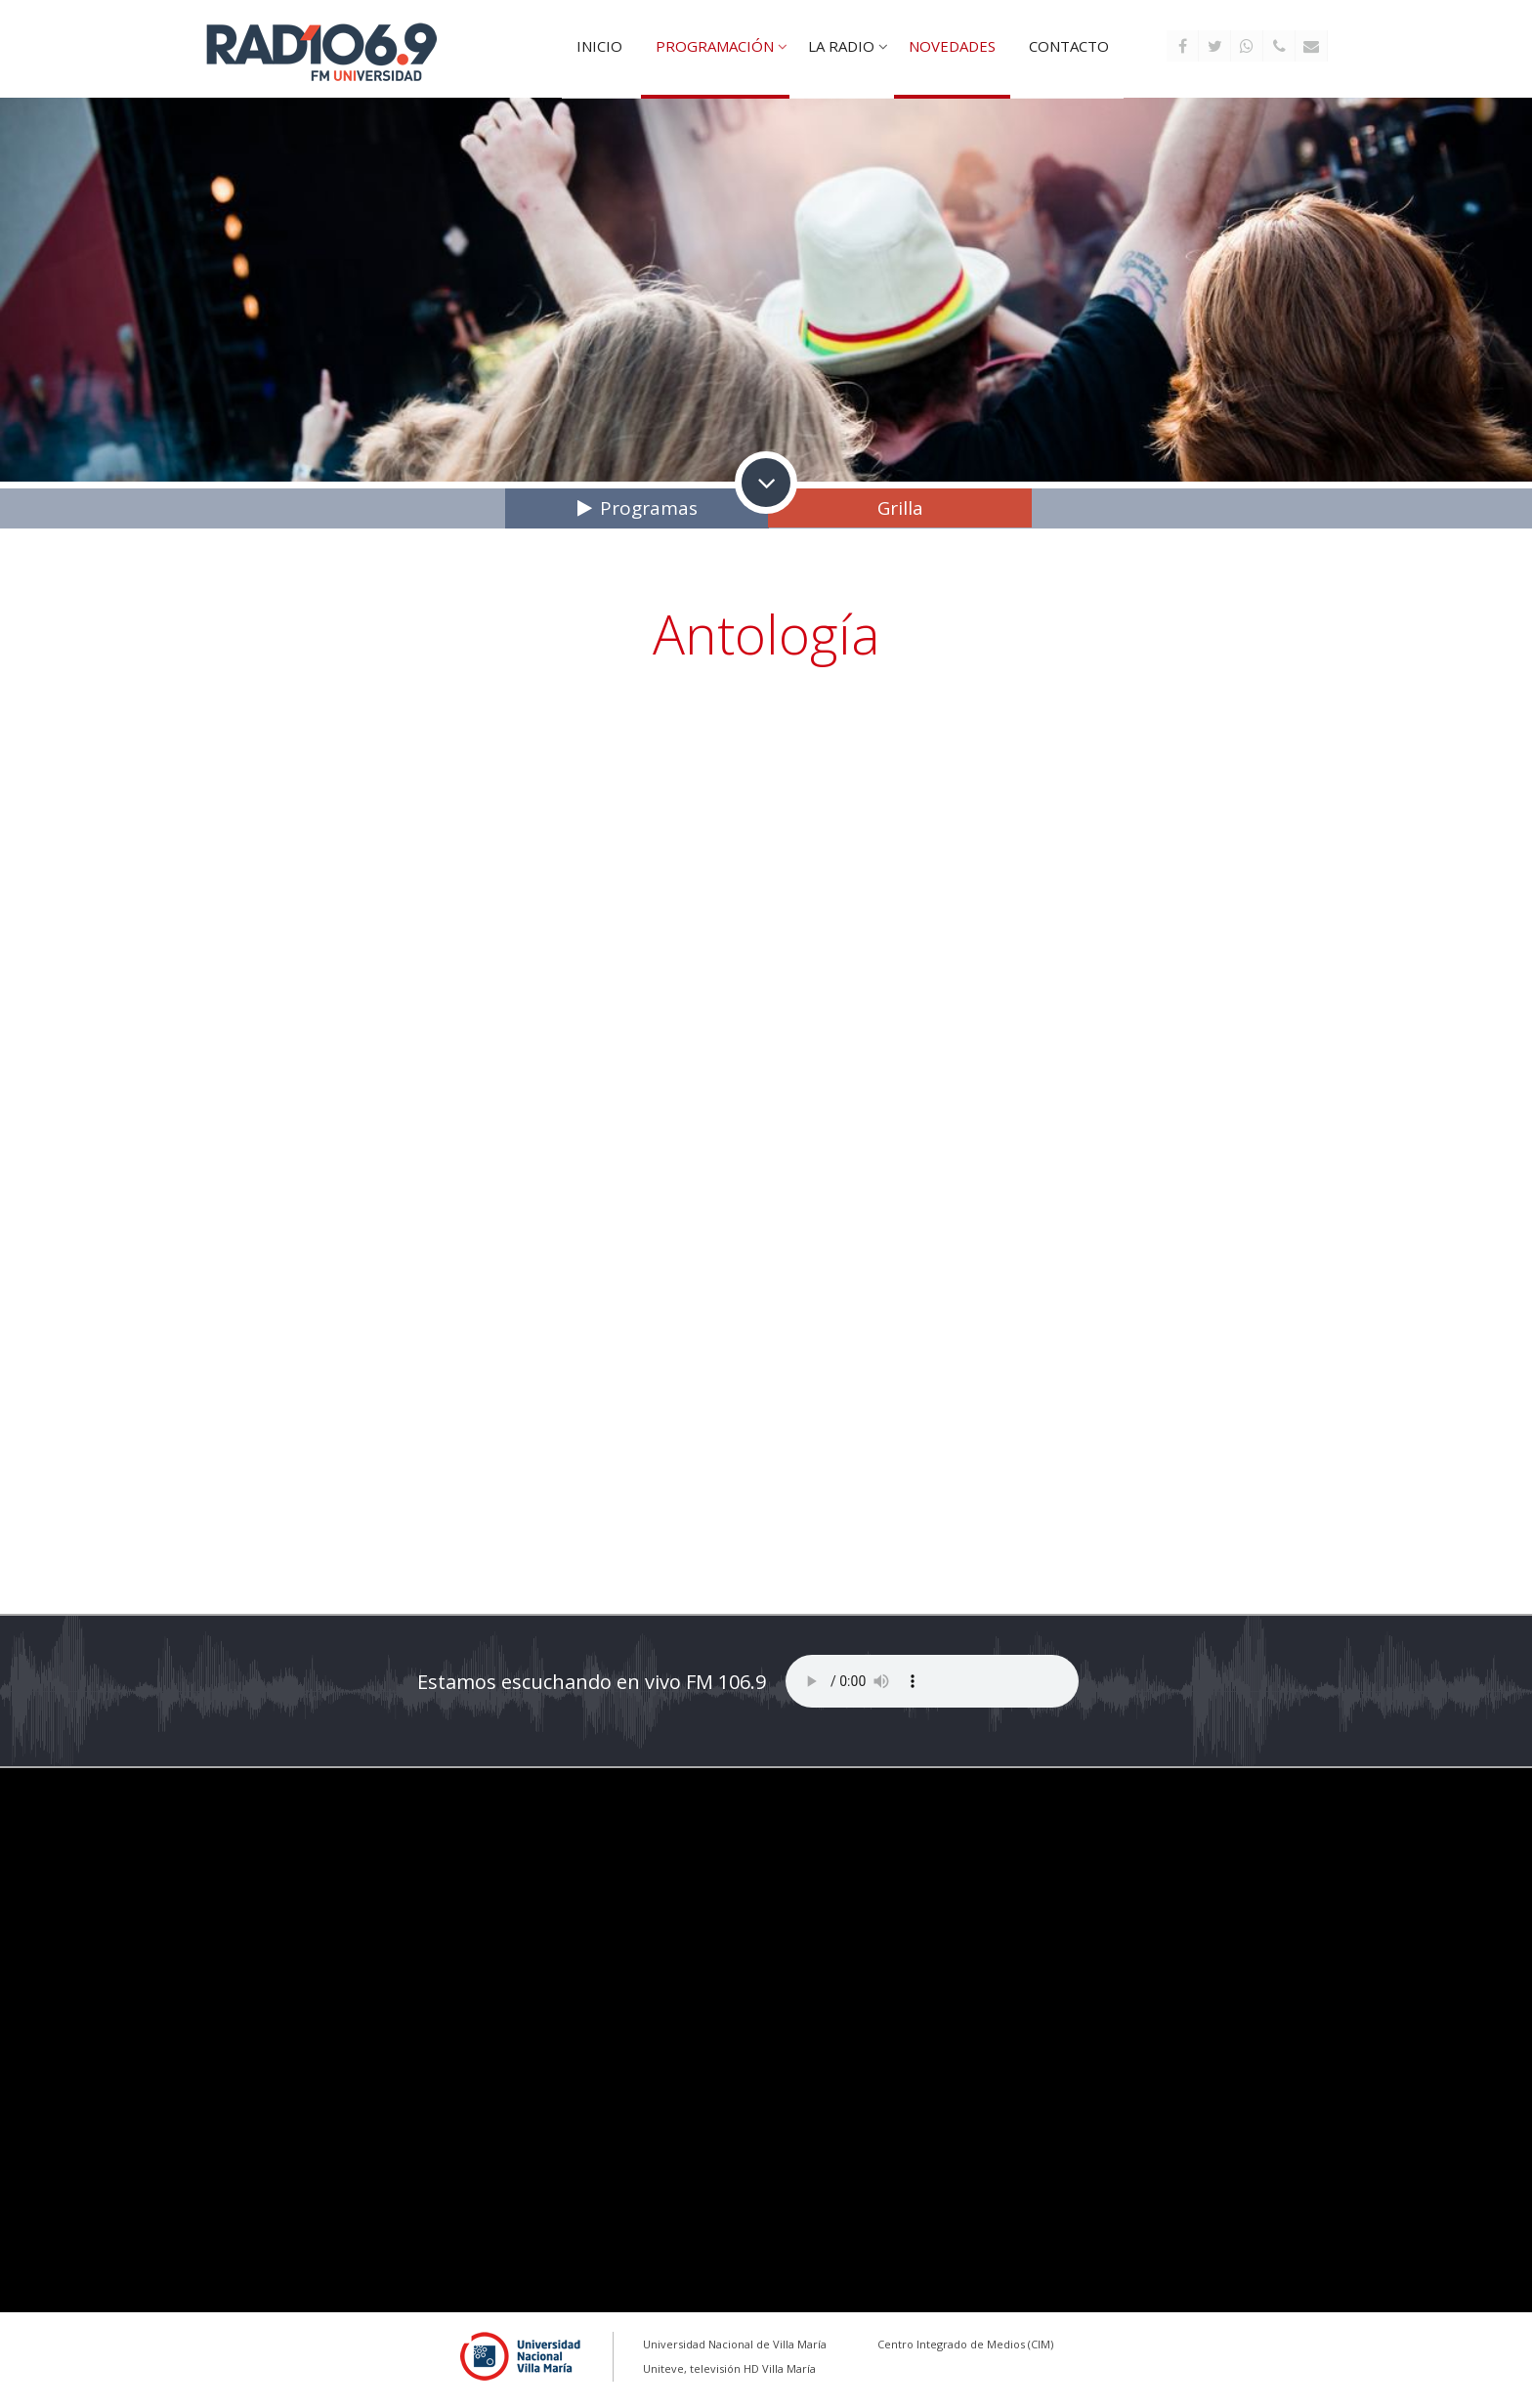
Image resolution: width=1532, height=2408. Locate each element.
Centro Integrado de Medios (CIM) (965, 2344)
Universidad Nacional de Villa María (735, 2344)
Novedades (952, 46)
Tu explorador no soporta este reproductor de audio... (932, 1681)
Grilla (900, 508)
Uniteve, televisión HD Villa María (729, 2368)
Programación (715, 46)
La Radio (841, 46)
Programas (649, 508)
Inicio (599, 46)
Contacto (1069, 46)
